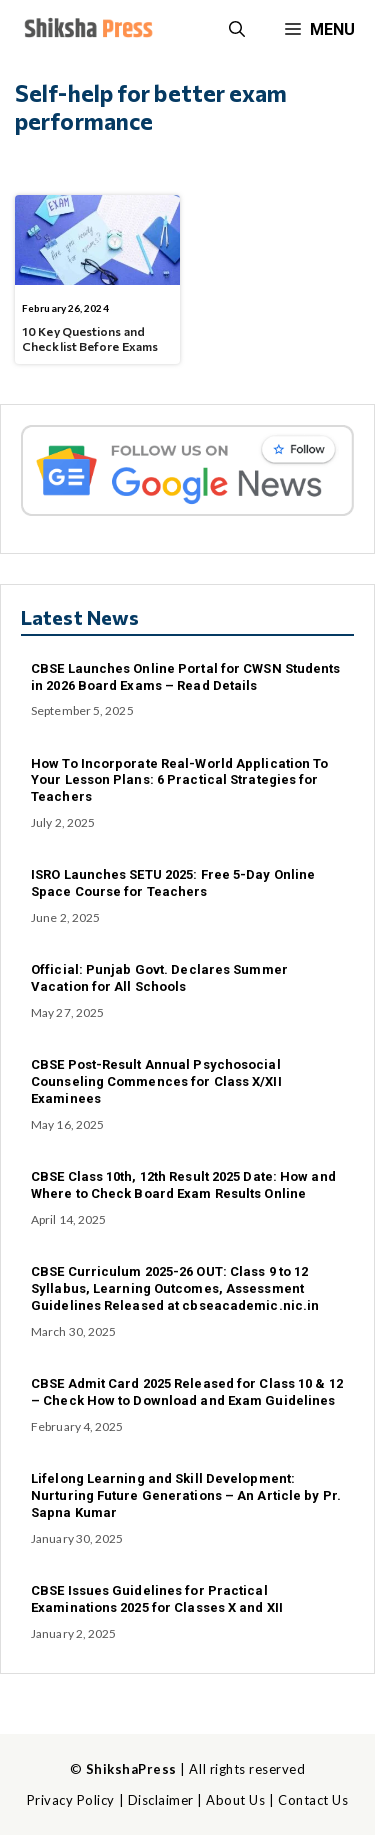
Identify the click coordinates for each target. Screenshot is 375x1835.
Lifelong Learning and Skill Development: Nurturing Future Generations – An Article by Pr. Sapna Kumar (186, 1495)
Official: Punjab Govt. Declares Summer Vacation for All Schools (159, 978)
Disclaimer (161, 1800)
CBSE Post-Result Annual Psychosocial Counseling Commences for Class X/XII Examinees (156, 1081)
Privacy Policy (71, 1800)
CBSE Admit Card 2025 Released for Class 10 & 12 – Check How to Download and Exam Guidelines (187, 1392)
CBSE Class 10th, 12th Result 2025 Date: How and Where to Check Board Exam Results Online (183, 1185)
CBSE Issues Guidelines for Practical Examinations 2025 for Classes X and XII (157, 1599)
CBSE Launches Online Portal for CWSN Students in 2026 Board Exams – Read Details (186, 677)
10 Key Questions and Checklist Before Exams (90, 338)
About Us (235, 1800)
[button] (237, 30)
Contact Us (313, 1800)
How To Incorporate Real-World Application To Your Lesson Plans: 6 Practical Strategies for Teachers (179, 780)
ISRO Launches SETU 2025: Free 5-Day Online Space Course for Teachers (173, 883)
